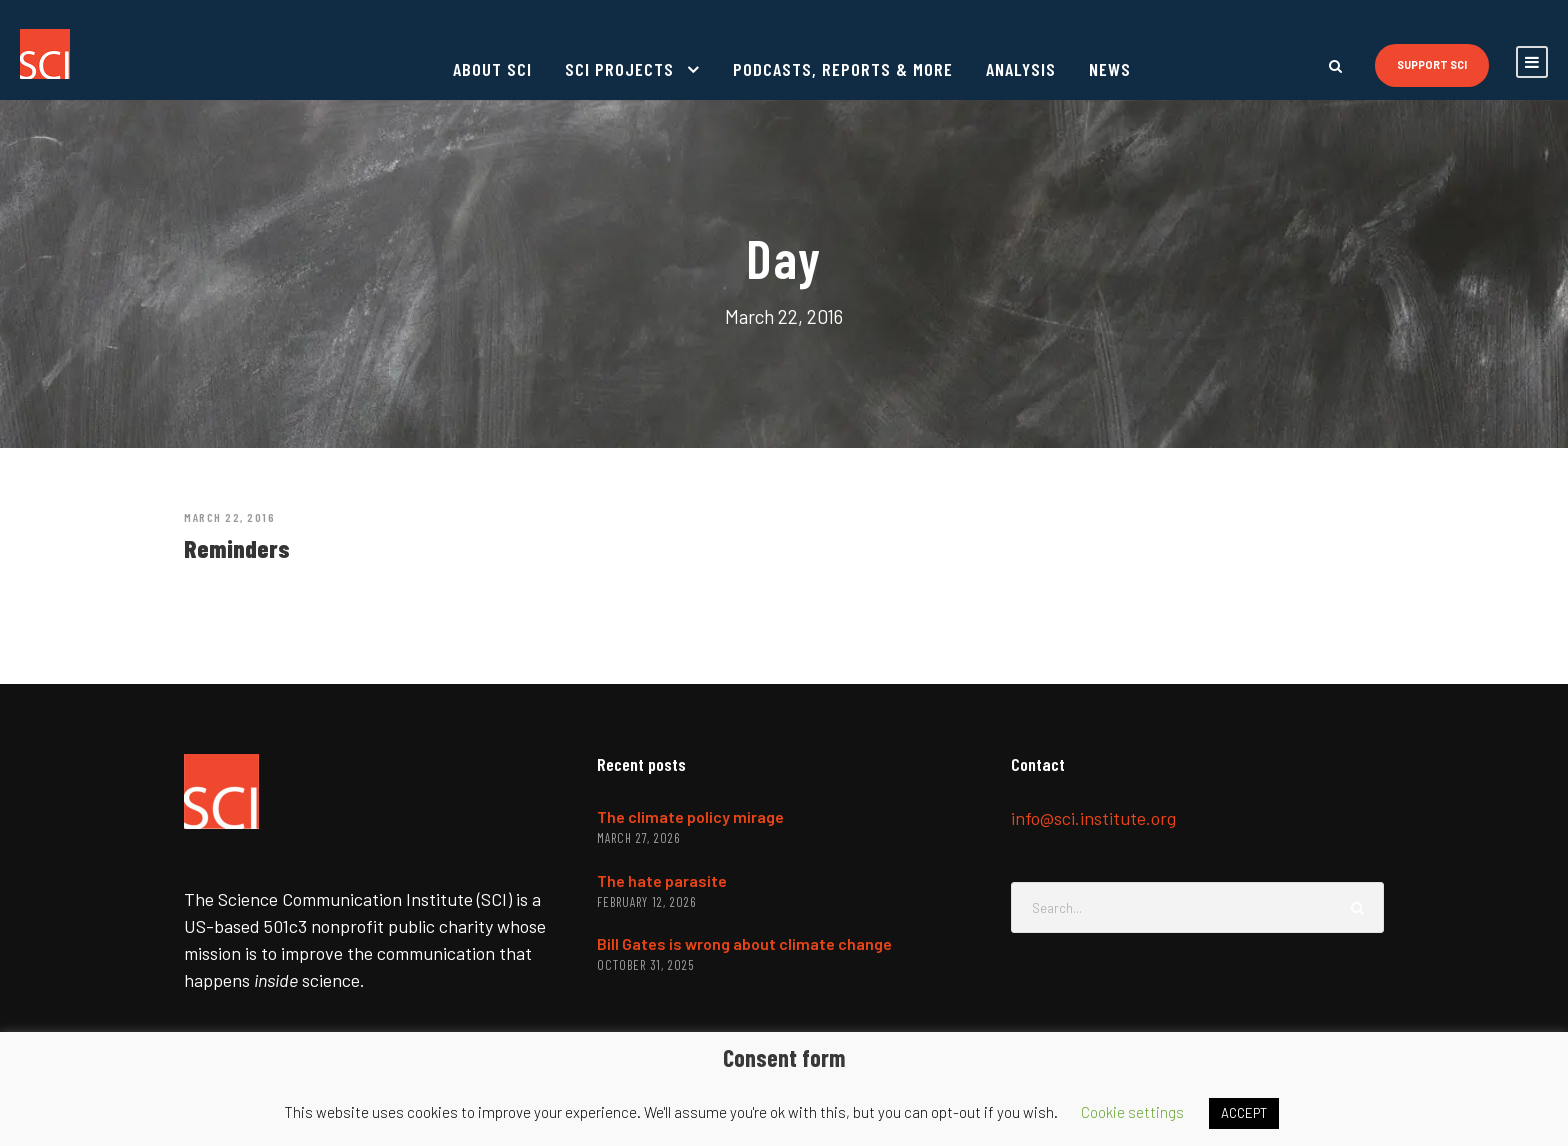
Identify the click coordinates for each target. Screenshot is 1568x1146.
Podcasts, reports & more (843, 69)
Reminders (237, 548)
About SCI (492, 69)
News (1110, 69)
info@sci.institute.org (1093, 818)
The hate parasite (662, 880)
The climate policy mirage (690, 816)
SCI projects (619, 69)
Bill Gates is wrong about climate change (744, 943)
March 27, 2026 (638, 838)
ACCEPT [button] (1244, 1113)
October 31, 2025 (645, 965)
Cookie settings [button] (1132, 1112)
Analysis (1021, 69)
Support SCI (1432, 64)
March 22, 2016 (229, 517)
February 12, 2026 (646, 902)
